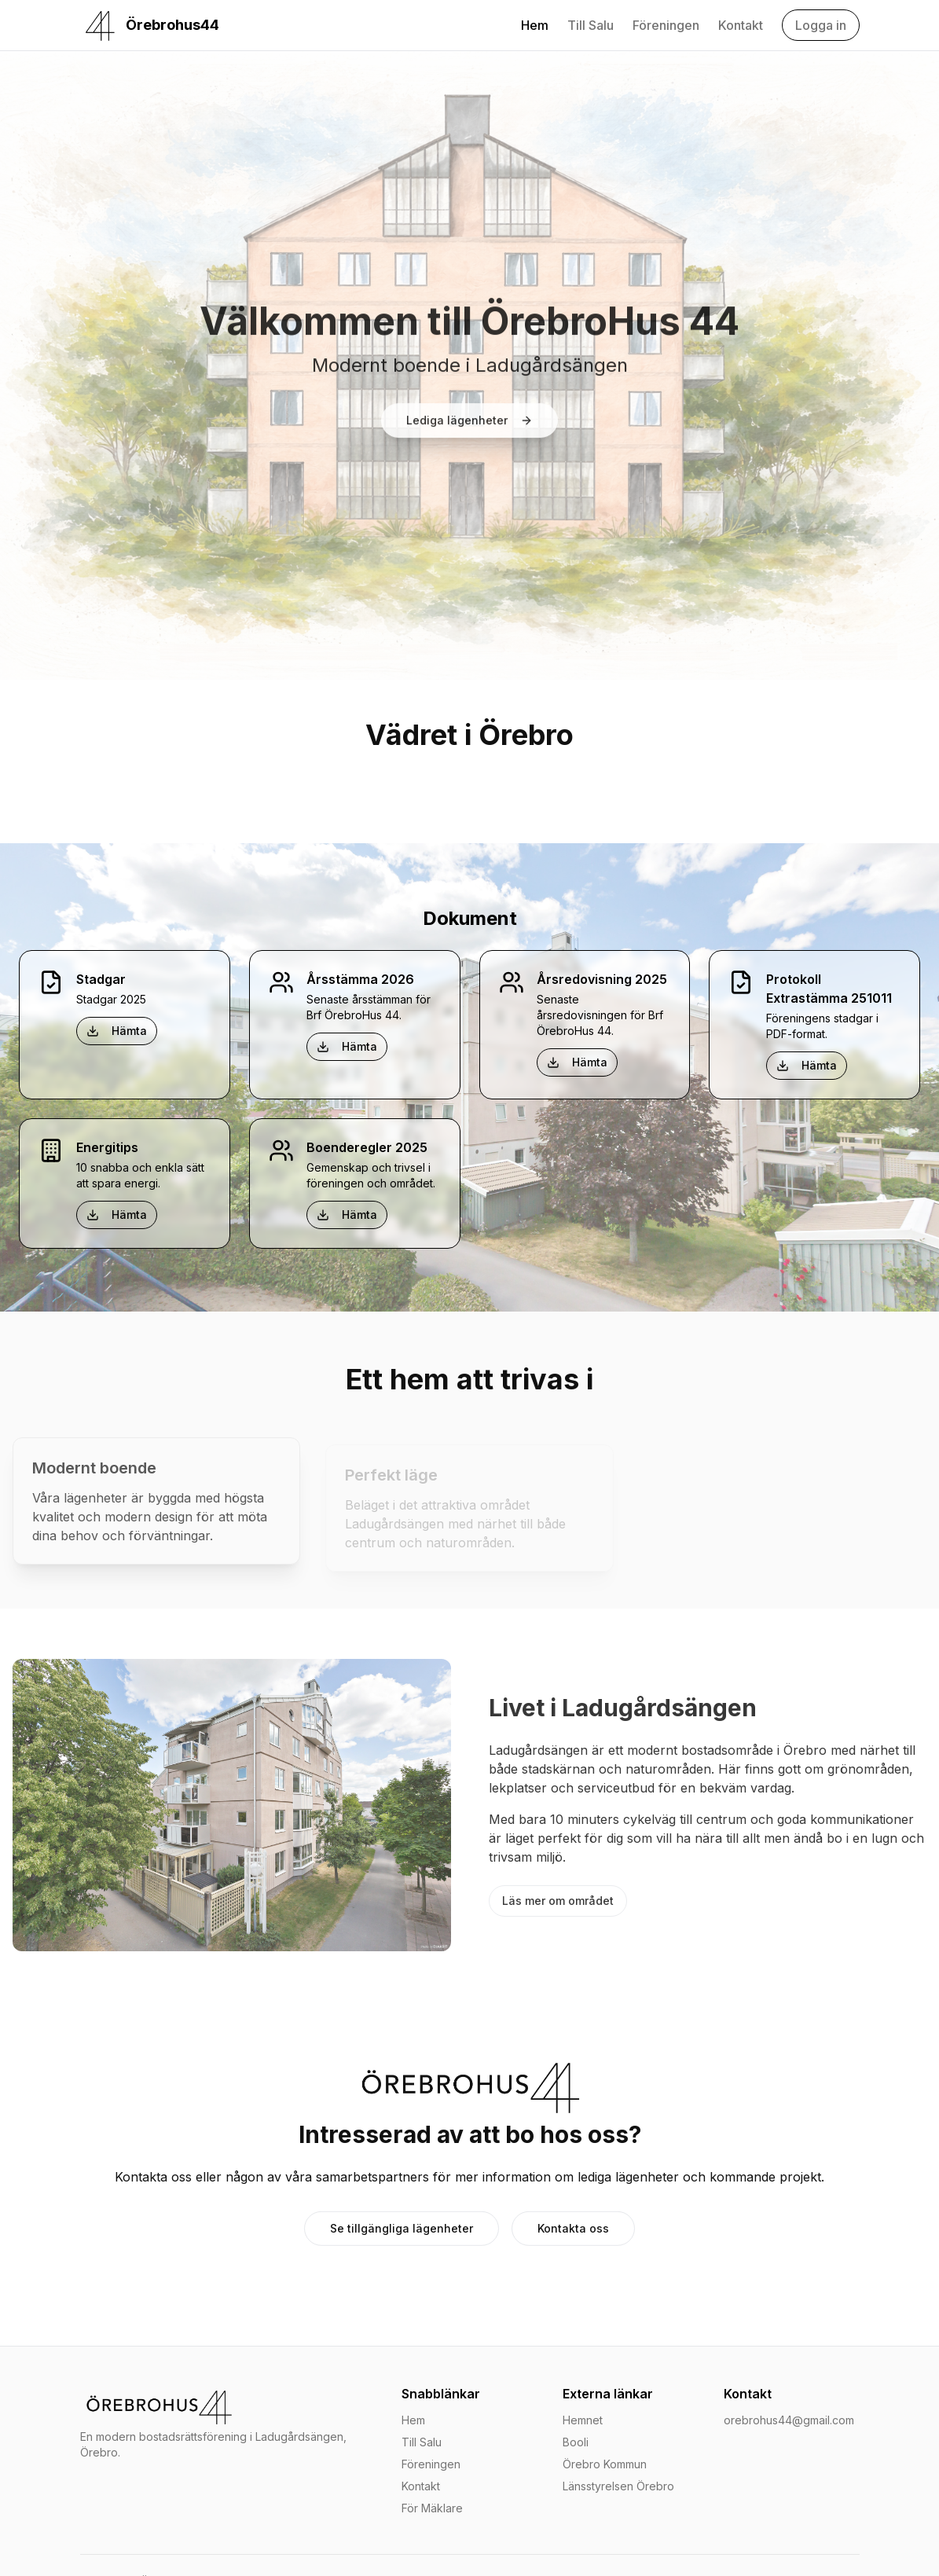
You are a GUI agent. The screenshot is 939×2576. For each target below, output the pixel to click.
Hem (534, 25)
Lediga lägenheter (469, 423)
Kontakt (740, 25)
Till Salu (590, 25)
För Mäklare (432, 2508)
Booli (576, 2442)
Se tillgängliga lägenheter (401, 2237)
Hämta (116, 1030)
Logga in (820, 25)
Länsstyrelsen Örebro (618, 2486)
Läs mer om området (558, 1900)
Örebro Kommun (605, 2464)
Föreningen (666, 25)
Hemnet (583, 2420)
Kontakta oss (573, 2237)
